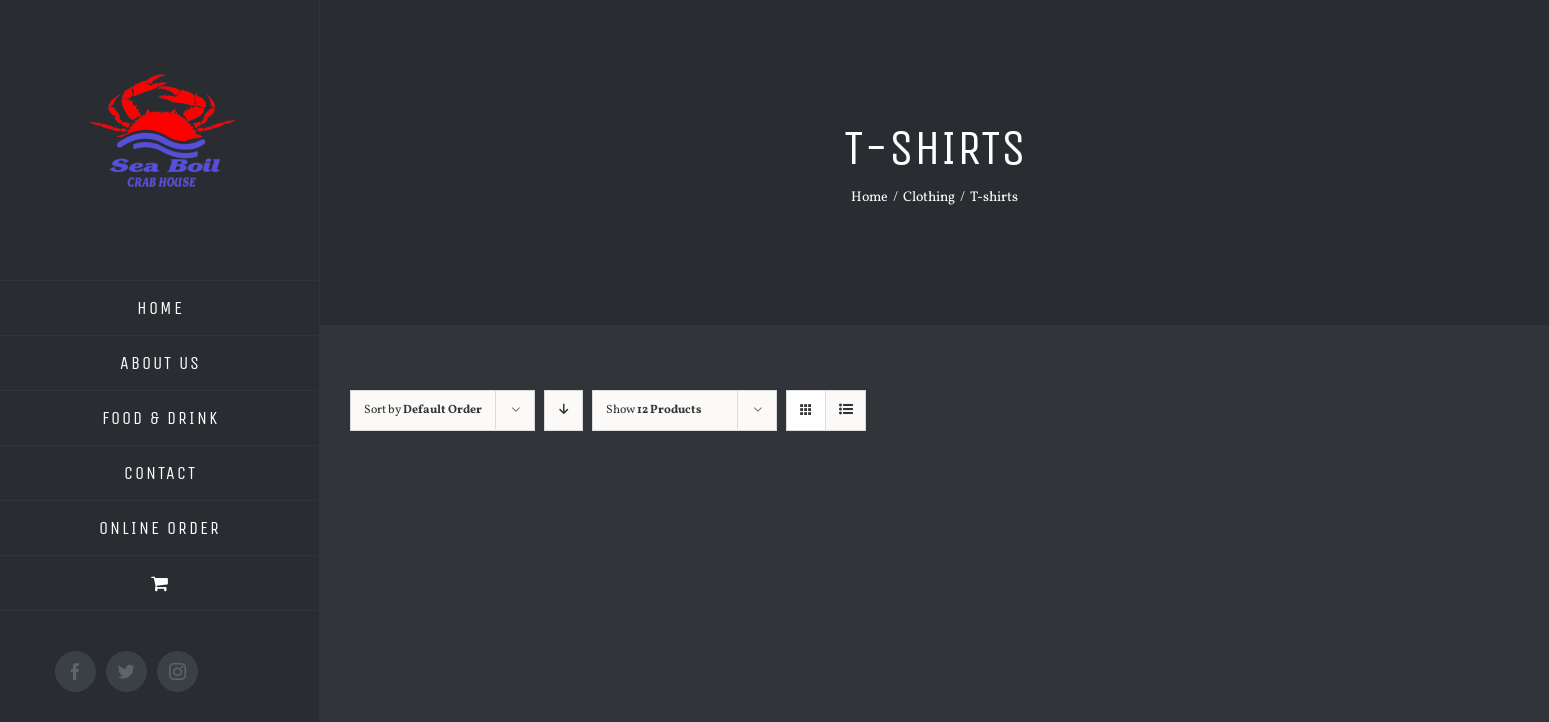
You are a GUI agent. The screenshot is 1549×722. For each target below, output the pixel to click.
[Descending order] (563, 410)
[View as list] (845, 410)
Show (654, 410)
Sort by (423, 410)
